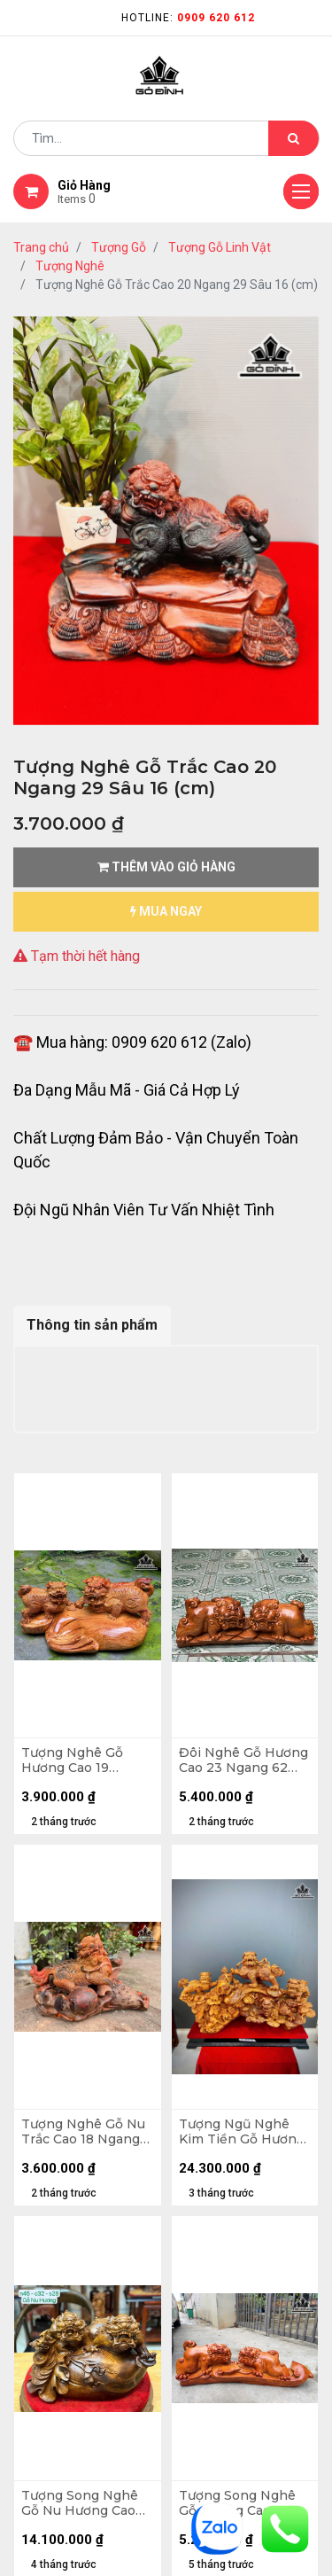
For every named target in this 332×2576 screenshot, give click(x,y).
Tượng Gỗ (118, 247)
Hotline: (188, 18)
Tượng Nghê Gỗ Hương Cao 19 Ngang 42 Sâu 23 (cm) (75, 1760)
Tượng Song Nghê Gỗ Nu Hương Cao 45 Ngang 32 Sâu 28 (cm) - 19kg (84, 2503)
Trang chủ (41, 247)
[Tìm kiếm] (293, 138)
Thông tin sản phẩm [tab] (92, 1324)
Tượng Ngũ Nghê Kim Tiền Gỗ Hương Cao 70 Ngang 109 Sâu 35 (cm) (242, 2132)
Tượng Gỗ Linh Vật (219, 247)
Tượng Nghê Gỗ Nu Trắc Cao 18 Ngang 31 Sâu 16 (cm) (83, 2132)
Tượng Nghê (69, 266)
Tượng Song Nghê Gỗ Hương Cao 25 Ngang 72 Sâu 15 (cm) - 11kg (237, 2503)
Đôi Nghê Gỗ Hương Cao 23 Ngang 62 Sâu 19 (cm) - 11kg (243, 1760)
